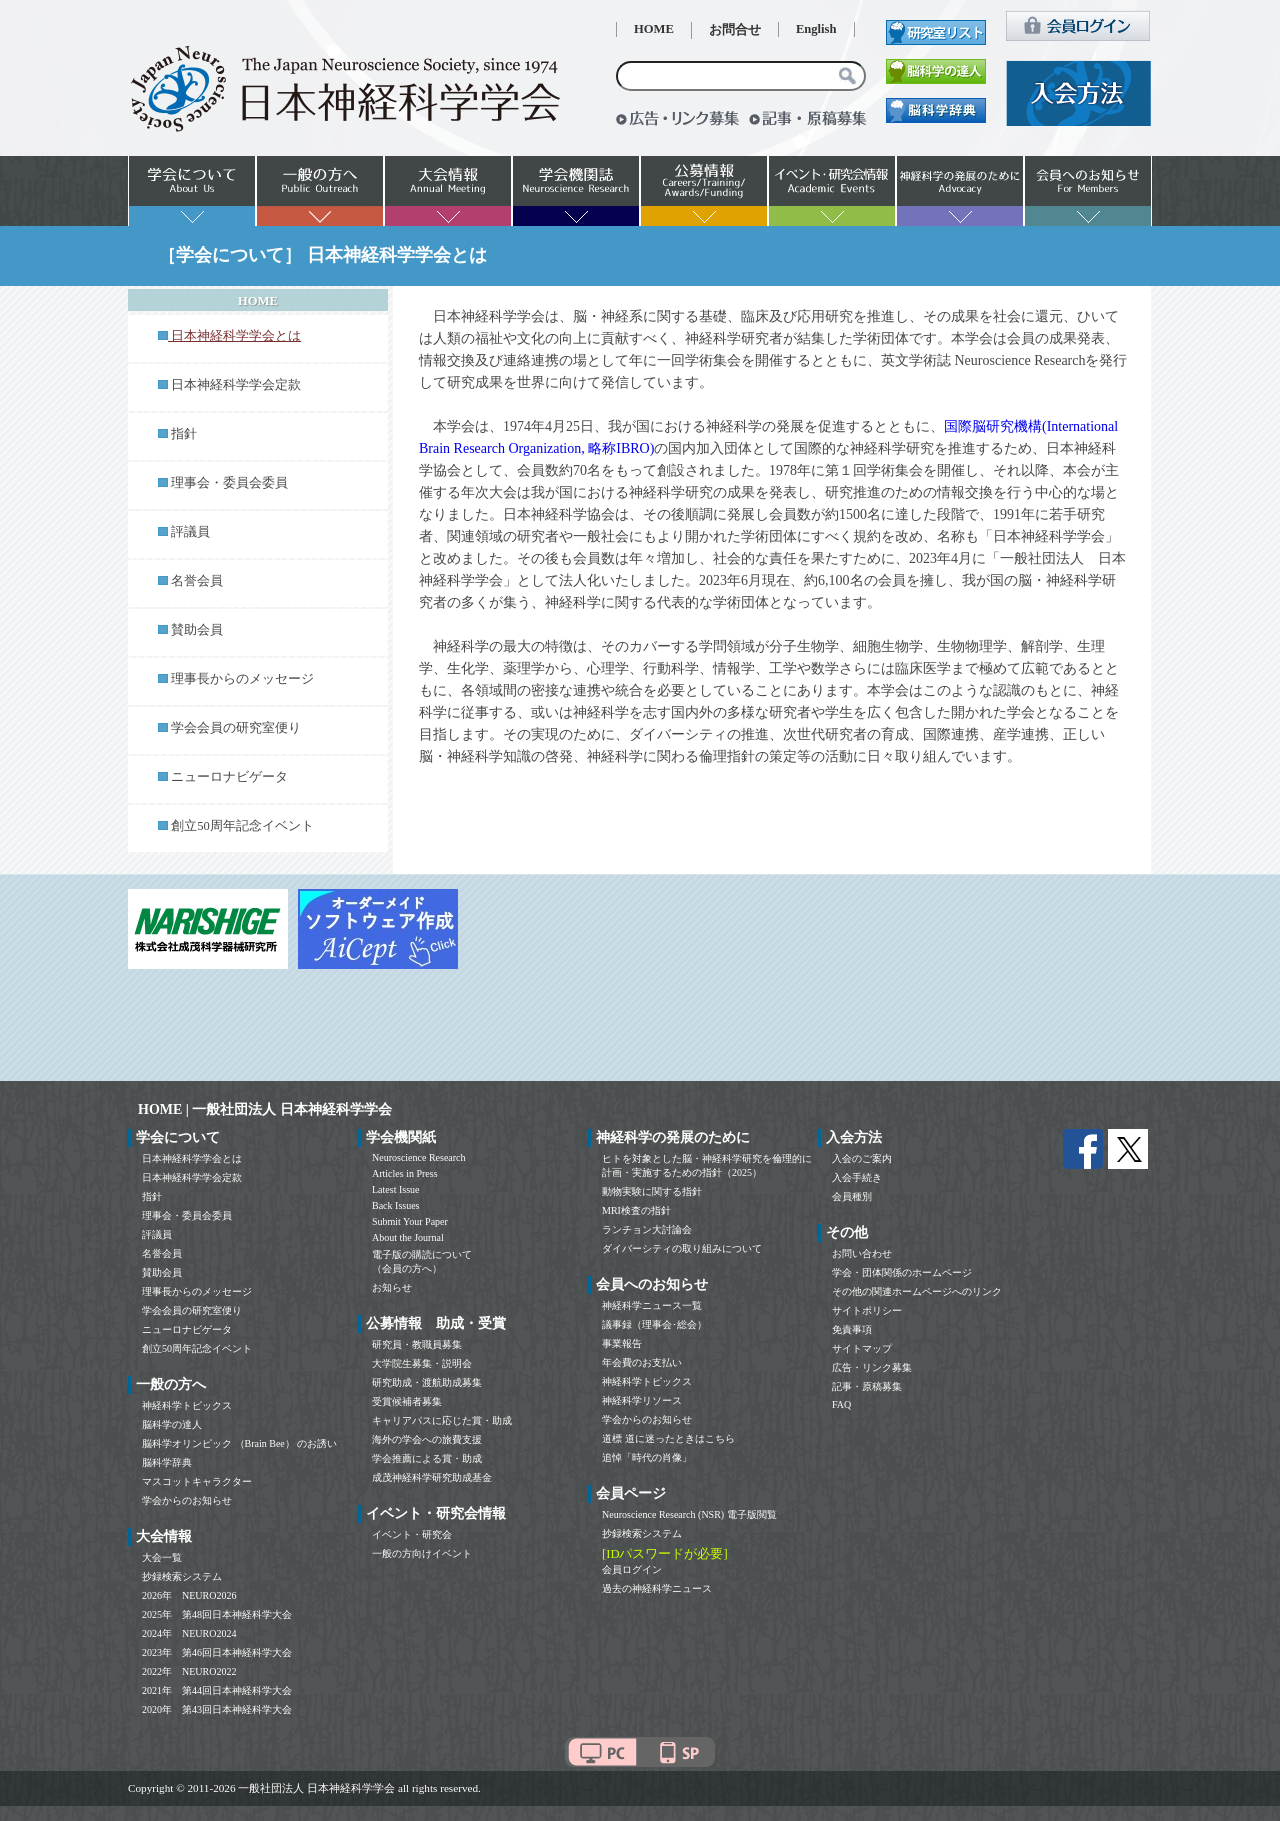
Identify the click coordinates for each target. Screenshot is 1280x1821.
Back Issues (396, 1205)
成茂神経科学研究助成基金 (432, 1477)
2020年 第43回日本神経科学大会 (217, 1709)
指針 (184, 434)
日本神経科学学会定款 (236, 385)
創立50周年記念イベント (242, 826)
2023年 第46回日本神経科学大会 (217, 1652)
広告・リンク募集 (872, 1367)
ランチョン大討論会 (647, 1229)
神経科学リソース (642, 1400)
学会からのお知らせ (187, 1500)
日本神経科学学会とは (192, 1158)
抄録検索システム (182, 1576)
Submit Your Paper (410, 1221)
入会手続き (857, 1177)
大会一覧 (162, 1557)
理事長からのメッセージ (242, 679)
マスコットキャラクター (197, 1481)
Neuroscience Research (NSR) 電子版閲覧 (689, 1514)
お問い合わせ (862, 1253)
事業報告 (622, 1343)
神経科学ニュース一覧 (652, 1305)
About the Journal (408, 1237)
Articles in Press (405, 1173)
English (816, 29)
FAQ (841, 1404)
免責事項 (852, 1329)
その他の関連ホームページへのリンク (917, 1291)
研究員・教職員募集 (417, 1344)
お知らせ (392, 1287)
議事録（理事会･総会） (654, 1324)
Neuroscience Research (419, 1157)
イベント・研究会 (412, 1534)
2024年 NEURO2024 (189, 1633)
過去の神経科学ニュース (657, 1588)
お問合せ (735, 30)
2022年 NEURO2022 (189, 1671)
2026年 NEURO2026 (189, 1595)
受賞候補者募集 (407, 1401)
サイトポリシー (867, 1310)
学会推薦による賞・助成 (427, 1458)
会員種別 (852, 1196)
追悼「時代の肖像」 (647, 1457)
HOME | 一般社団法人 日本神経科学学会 (265, 1109)
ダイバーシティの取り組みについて (682, 1248)
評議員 (190, 532)
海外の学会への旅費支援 (427, 1439)
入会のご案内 (862, 1158)
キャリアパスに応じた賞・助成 (442, 1420)
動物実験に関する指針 (652, 1191)
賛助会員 (197, 630)
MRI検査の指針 (636, 1210)
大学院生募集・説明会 (422, 1363)
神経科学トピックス (187, 1405)
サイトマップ (862, 1348)
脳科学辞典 (167, 1462)
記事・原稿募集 (867, 1386)
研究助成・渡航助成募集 (427, 1382)
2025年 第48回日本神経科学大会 (217, 1614)
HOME (654, 29)
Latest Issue (396, 1189)
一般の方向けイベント (422, 1553)
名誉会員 (197, 581)
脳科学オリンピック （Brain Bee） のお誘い (239, 1443)
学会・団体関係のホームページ (902, 1272)
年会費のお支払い (642, 1362)
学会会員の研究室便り (236, 728)
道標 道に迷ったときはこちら (668, 1438)
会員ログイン (632, 1569)
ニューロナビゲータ (229, 777)
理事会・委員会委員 (229, 483)
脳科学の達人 (172, 1424)
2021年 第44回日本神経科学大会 (217, 1690)
